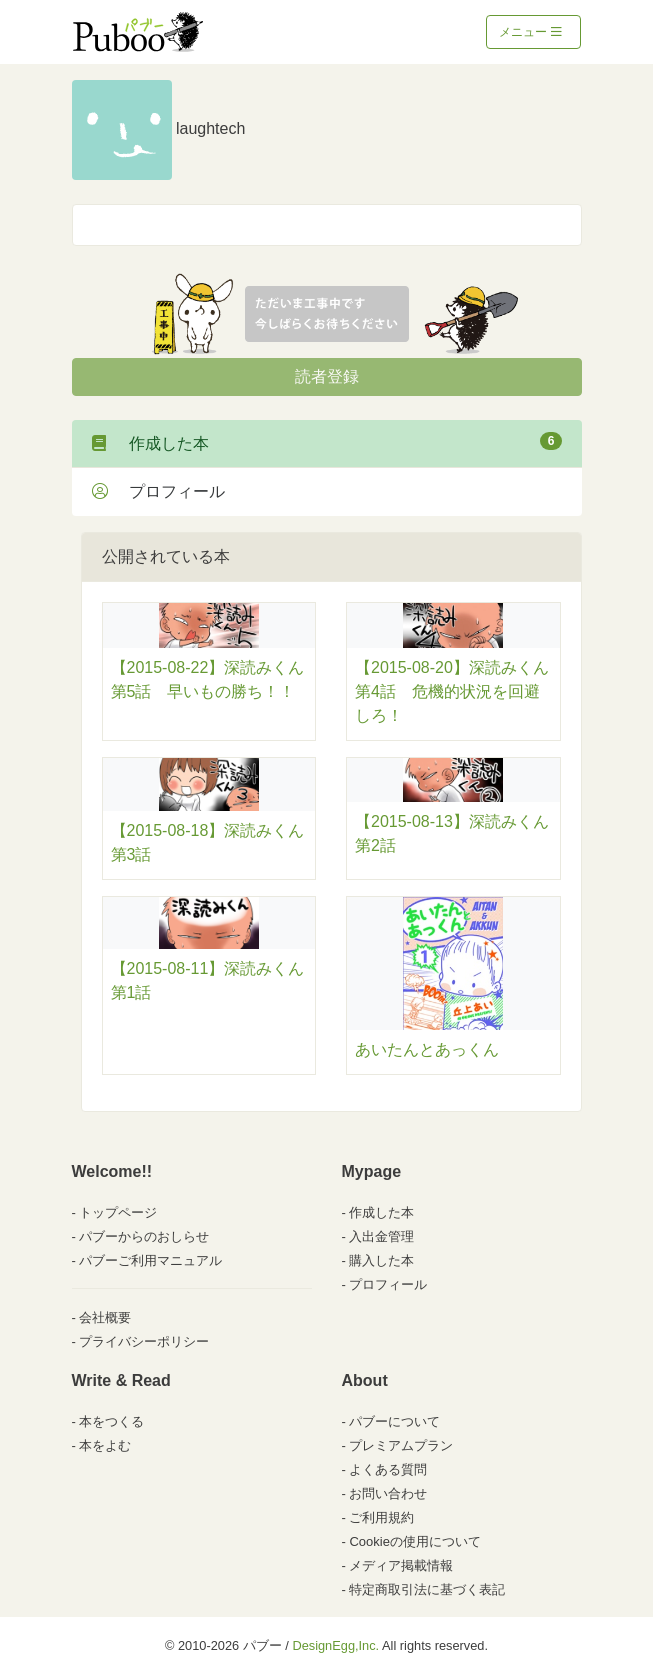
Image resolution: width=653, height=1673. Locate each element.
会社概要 (105, 1317)
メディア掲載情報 (401, 1565)
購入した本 (381, 1260)
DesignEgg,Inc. (335, 1645)
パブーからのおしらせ (144, 1236)
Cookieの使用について (414, 1541)
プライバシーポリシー (144, 1341)
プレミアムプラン (401, 1445)
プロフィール (158, 491)
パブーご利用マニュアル (150, 1260)
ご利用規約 (381, 1517)
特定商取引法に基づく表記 (427, 1589)
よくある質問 (388, 1469)
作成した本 (327, 442)
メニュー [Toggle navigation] (530, 32)
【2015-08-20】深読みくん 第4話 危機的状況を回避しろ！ (460, 691)
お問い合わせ (388, 1493)
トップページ (118, 1212)
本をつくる (111, 1421)
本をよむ (105, 1445)
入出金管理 (381, 1236)
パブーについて (394, 1421)
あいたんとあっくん (427, 1049)
